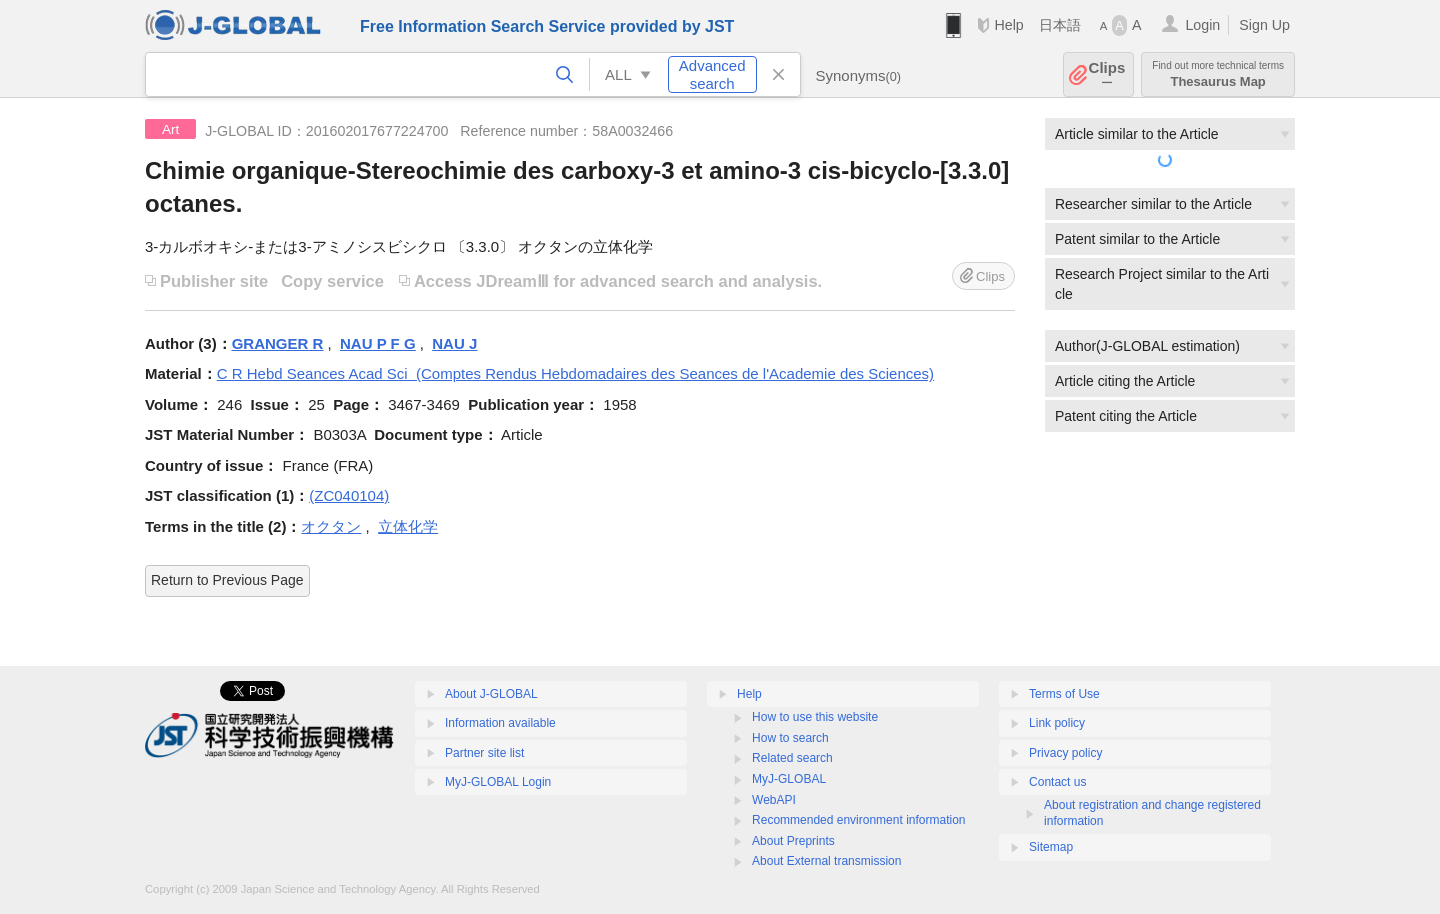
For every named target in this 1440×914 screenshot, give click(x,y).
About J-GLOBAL (491, 694)
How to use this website (815, 717)
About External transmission (826, 861)
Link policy (1057, 723)
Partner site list (484, 753)
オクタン (331, 526)
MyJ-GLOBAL (789, 779)
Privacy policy (1065, 753)
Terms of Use (1064, 694)
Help (1008, 25)
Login (1202, 25)
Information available (500, 723)
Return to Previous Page (227, 580)
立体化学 (408, 526)
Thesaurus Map (1218, 74)
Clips (1107, 74)
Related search (792, 758)
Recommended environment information (858, 820)
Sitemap (1051, 847)
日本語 (1060, 25)
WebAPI (774, 800)
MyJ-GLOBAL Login (498, 782)
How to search (790, 738)
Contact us (1057, 782)
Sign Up (1264, 25)
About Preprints (793, 841)
